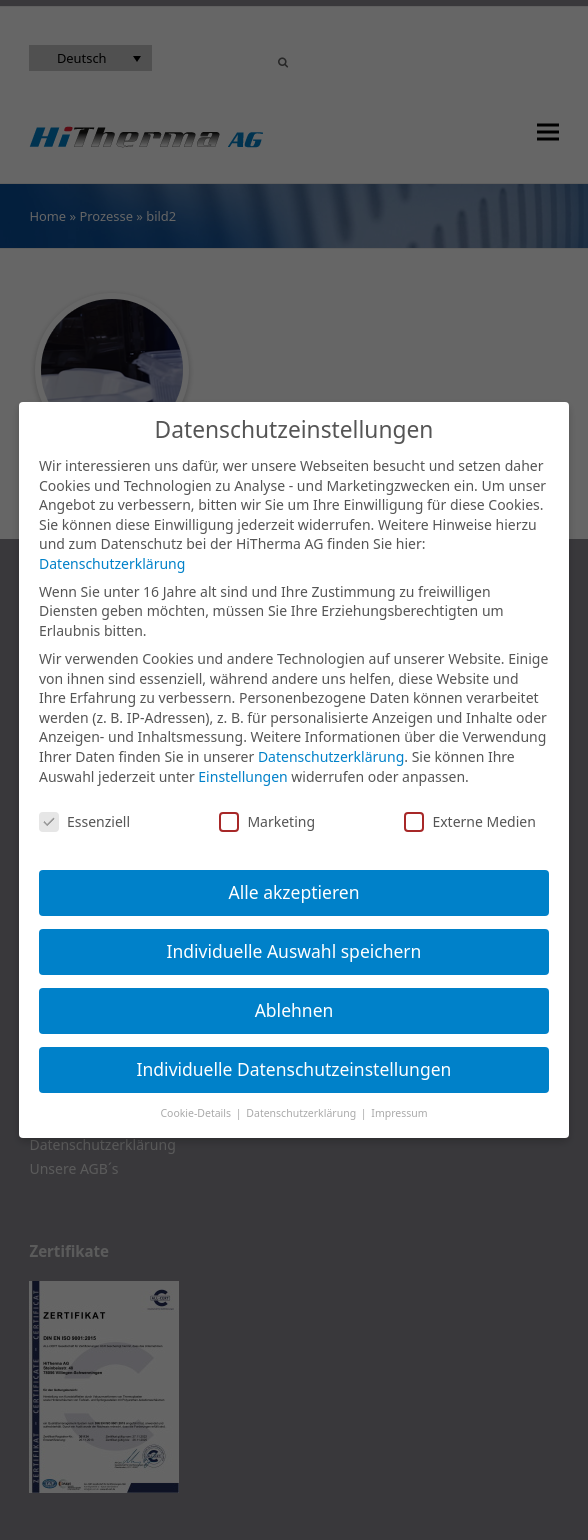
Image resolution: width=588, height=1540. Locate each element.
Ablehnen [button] (294, 1010)
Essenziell (84, 821)
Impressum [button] (399, 1113)
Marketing (267, 821)
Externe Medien (469, 821)
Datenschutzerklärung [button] (302, 1113)
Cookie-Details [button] (196, 1113)
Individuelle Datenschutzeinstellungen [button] (294, 1069)
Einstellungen (242, 776)
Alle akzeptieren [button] (294, 892)
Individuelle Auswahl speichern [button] (294, 951)
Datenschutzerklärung (112, 563)
